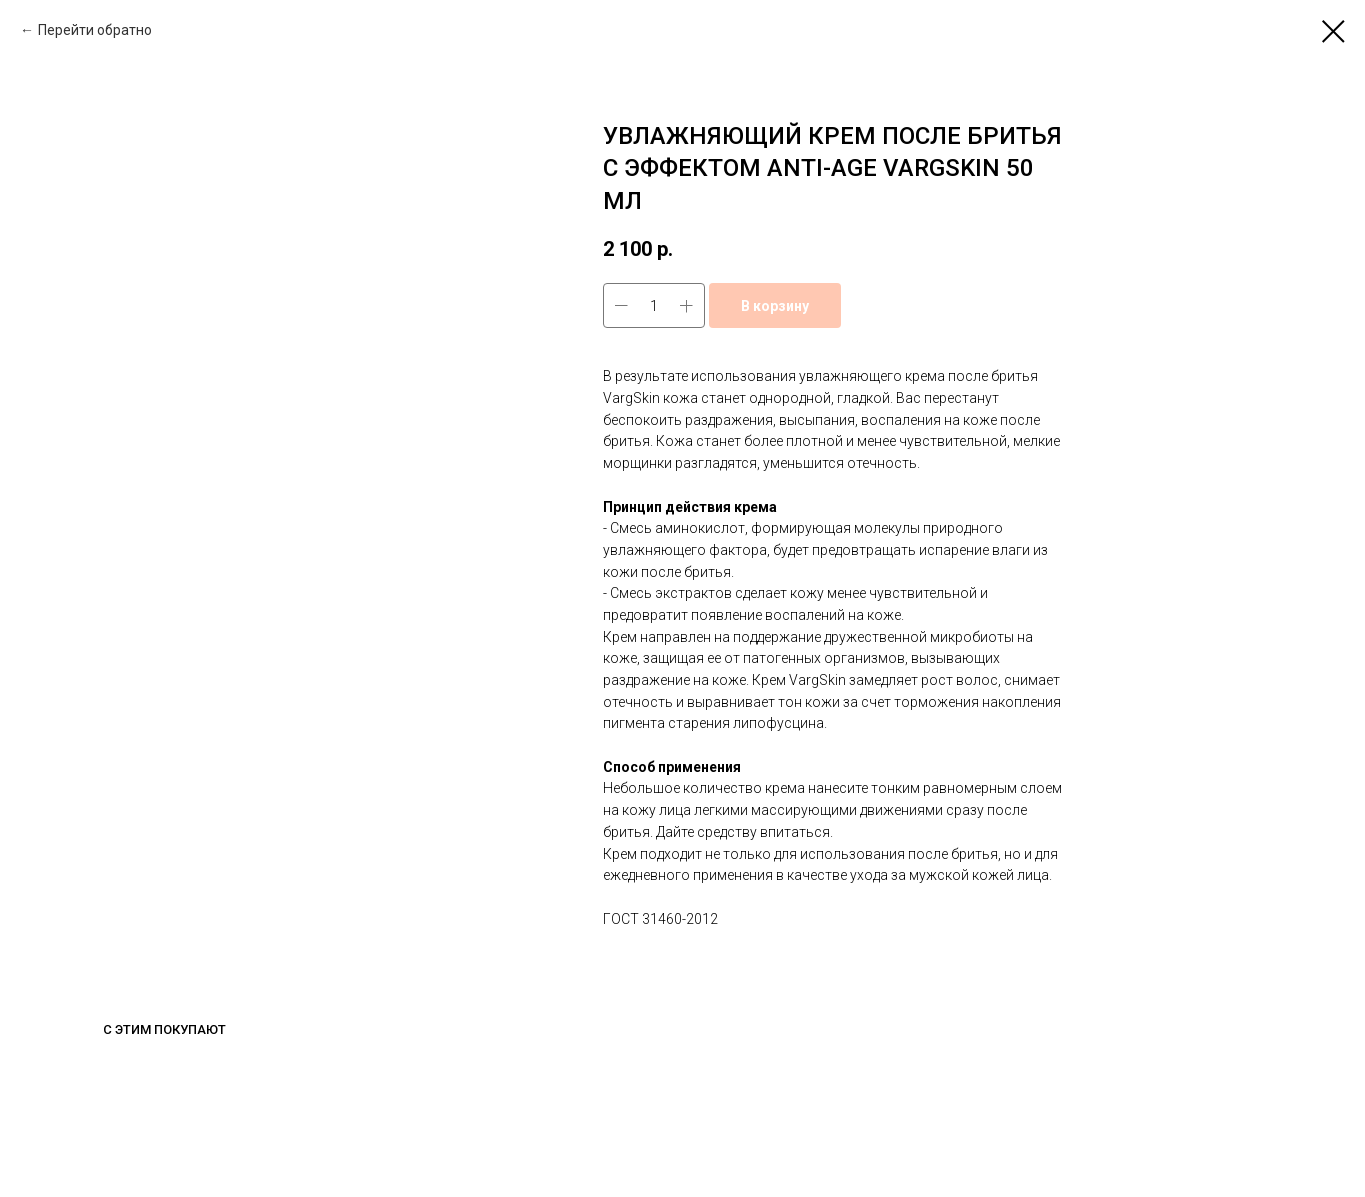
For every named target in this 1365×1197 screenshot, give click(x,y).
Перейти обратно (95, 30)
